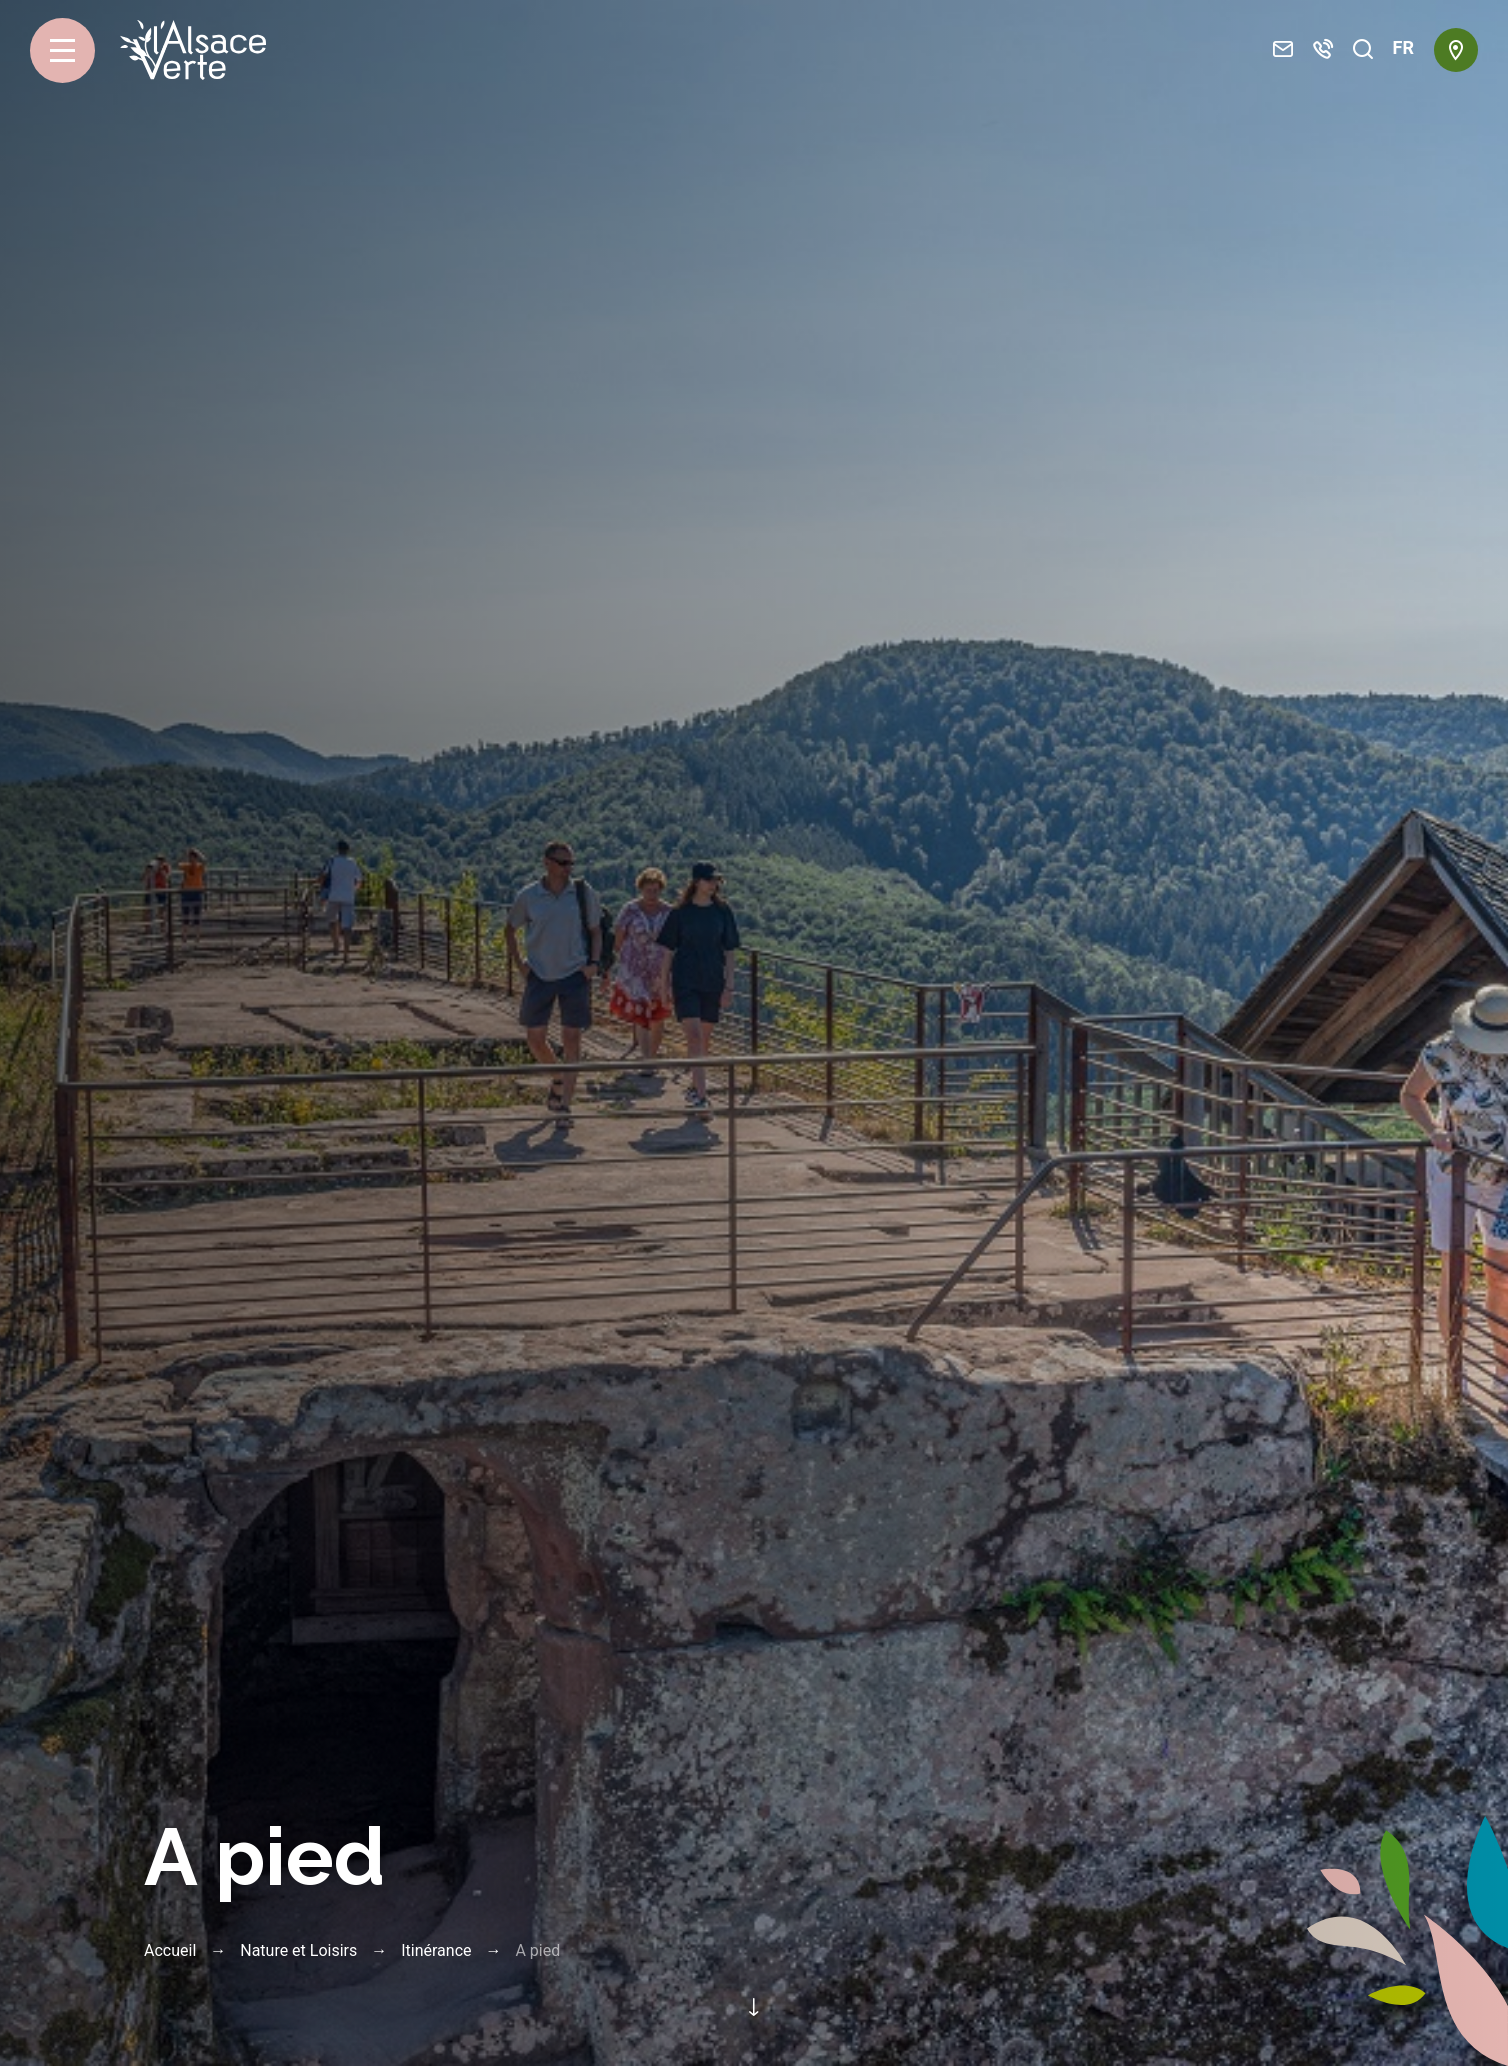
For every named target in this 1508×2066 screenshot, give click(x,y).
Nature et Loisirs (298, 1950)
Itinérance (436, 1950)
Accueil (170, 1950)
